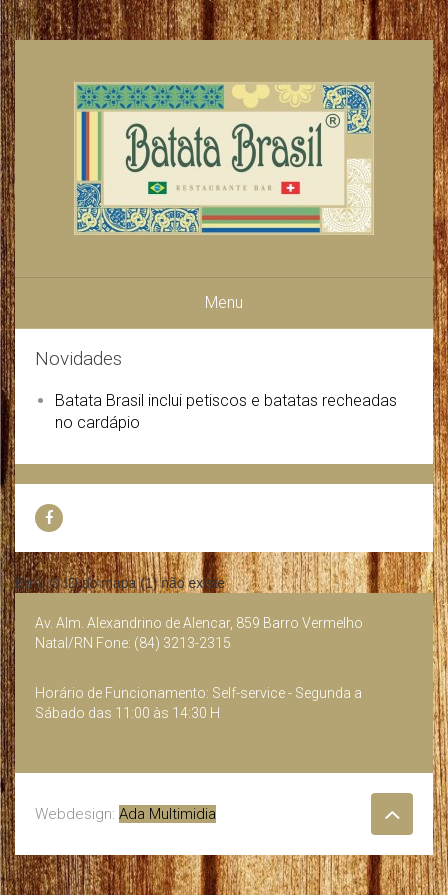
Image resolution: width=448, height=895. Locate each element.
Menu (224, 302)
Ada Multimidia (167, 814)
